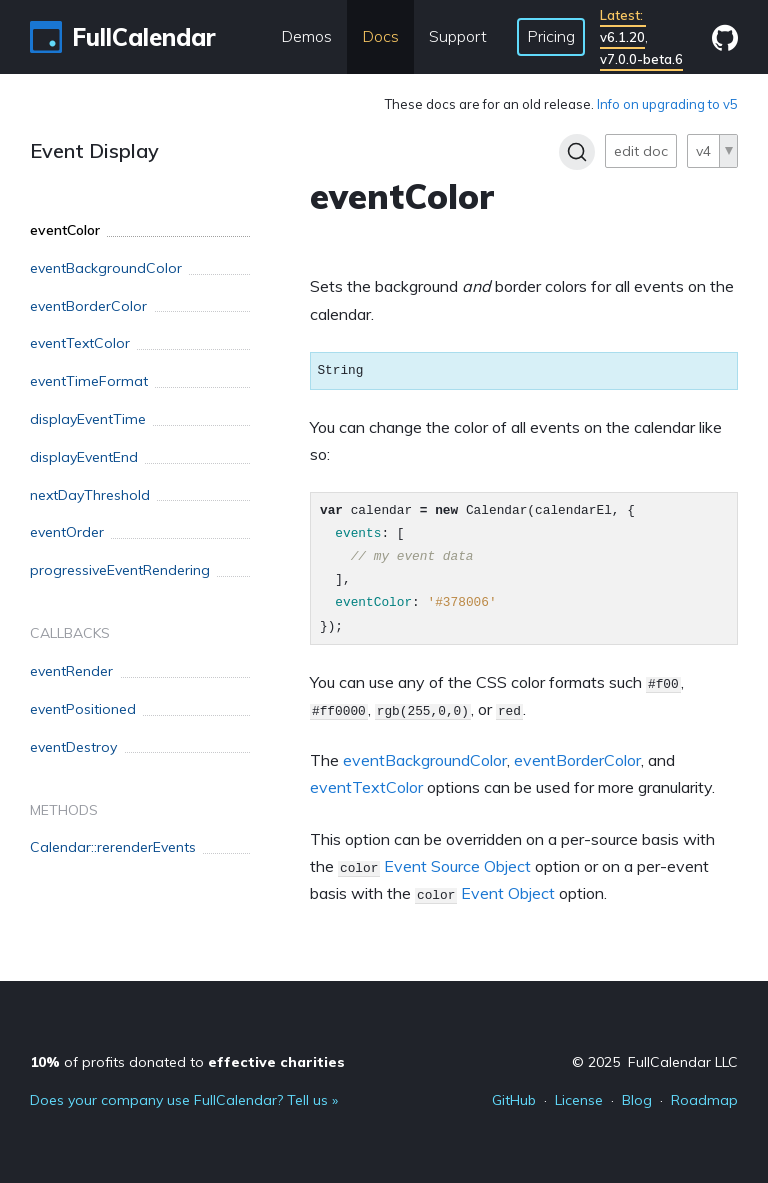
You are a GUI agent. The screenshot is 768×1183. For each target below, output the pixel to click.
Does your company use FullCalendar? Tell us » (184, 1100)
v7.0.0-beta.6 (641, 59)
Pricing (551, 36)
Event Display (94, 150)
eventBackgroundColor (425, 760)
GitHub (514, 1100)
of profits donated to (187, 1062)
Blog (637, 1100)
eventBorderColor (577, 760)
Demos (306, 36)
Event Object (508, 893)
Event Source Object (457, 866)
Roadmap (704, 1100)
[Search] (577, 152)
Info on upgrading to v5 (667, 104)
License (579, 1100)
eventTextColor (366, 787)
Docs (380, 36)
